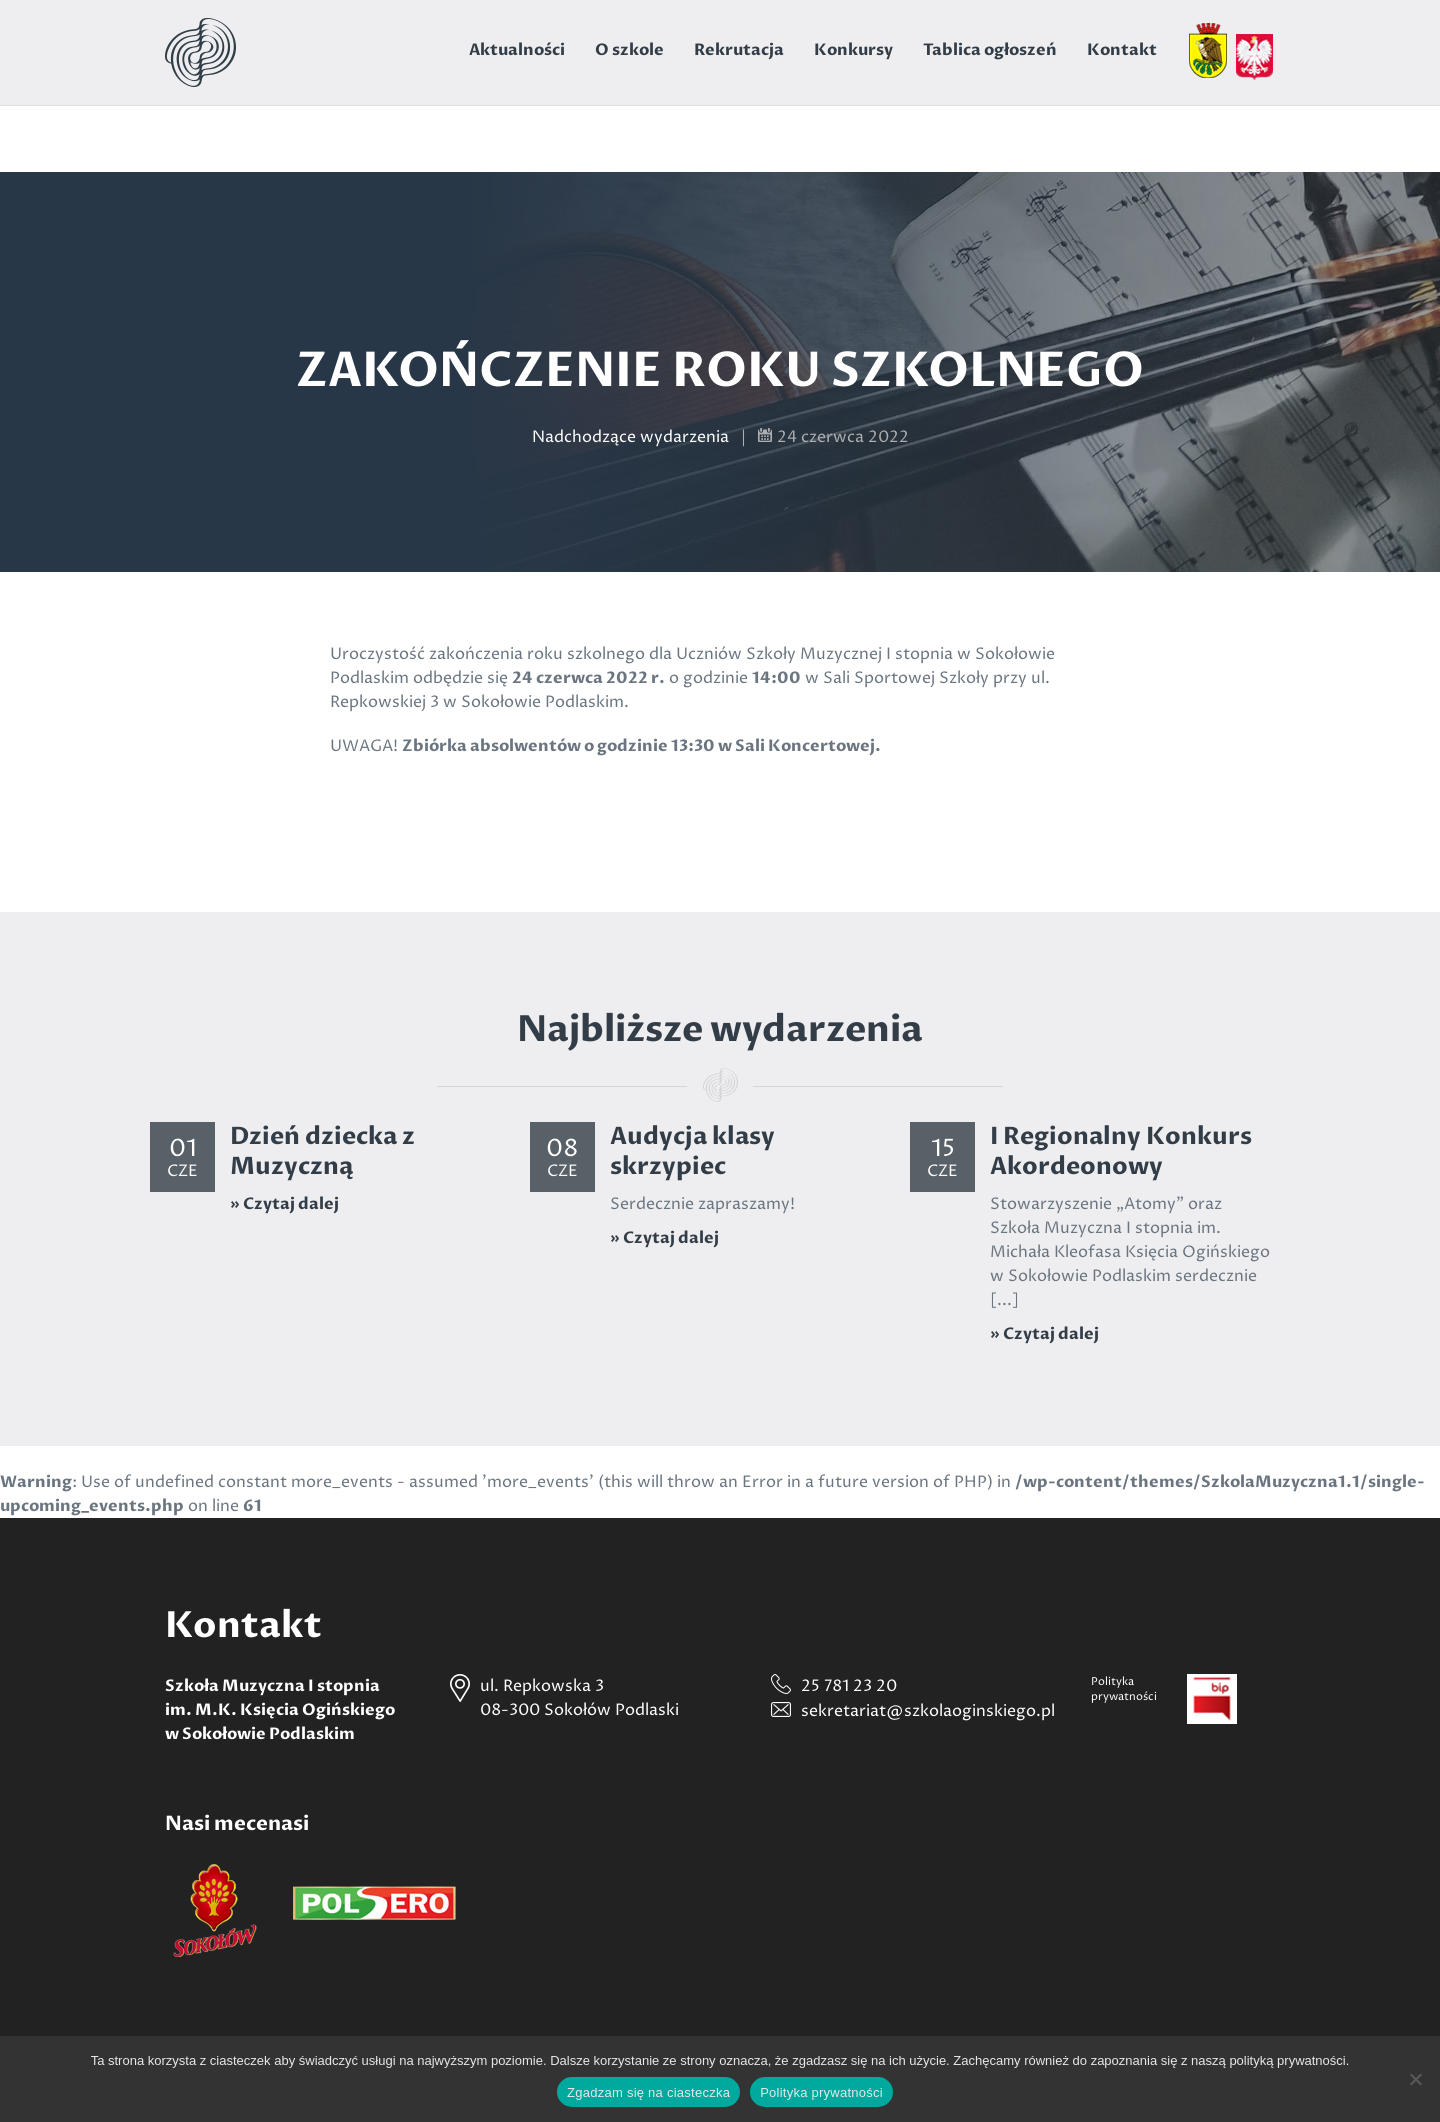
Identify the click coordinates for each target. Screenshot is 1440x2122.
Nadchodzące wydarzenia (630, 437)
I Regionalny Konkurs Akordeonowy (1121, 1151)
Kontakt (1122, 50)
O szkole (629, 50)
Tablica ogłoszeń (990, 50)
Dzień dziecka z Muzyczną (322, 1151)
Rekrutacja (739, 50)
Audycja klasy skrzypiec (692, 1151)
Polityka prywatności (821, 2092)
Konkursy (853, 50)
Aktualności (517, 50)
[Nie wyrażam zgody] (1415, 2079)
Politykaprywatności (1124, 1689)
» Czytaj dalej (284, 1204)
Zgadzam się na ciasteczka (648, 2092)
